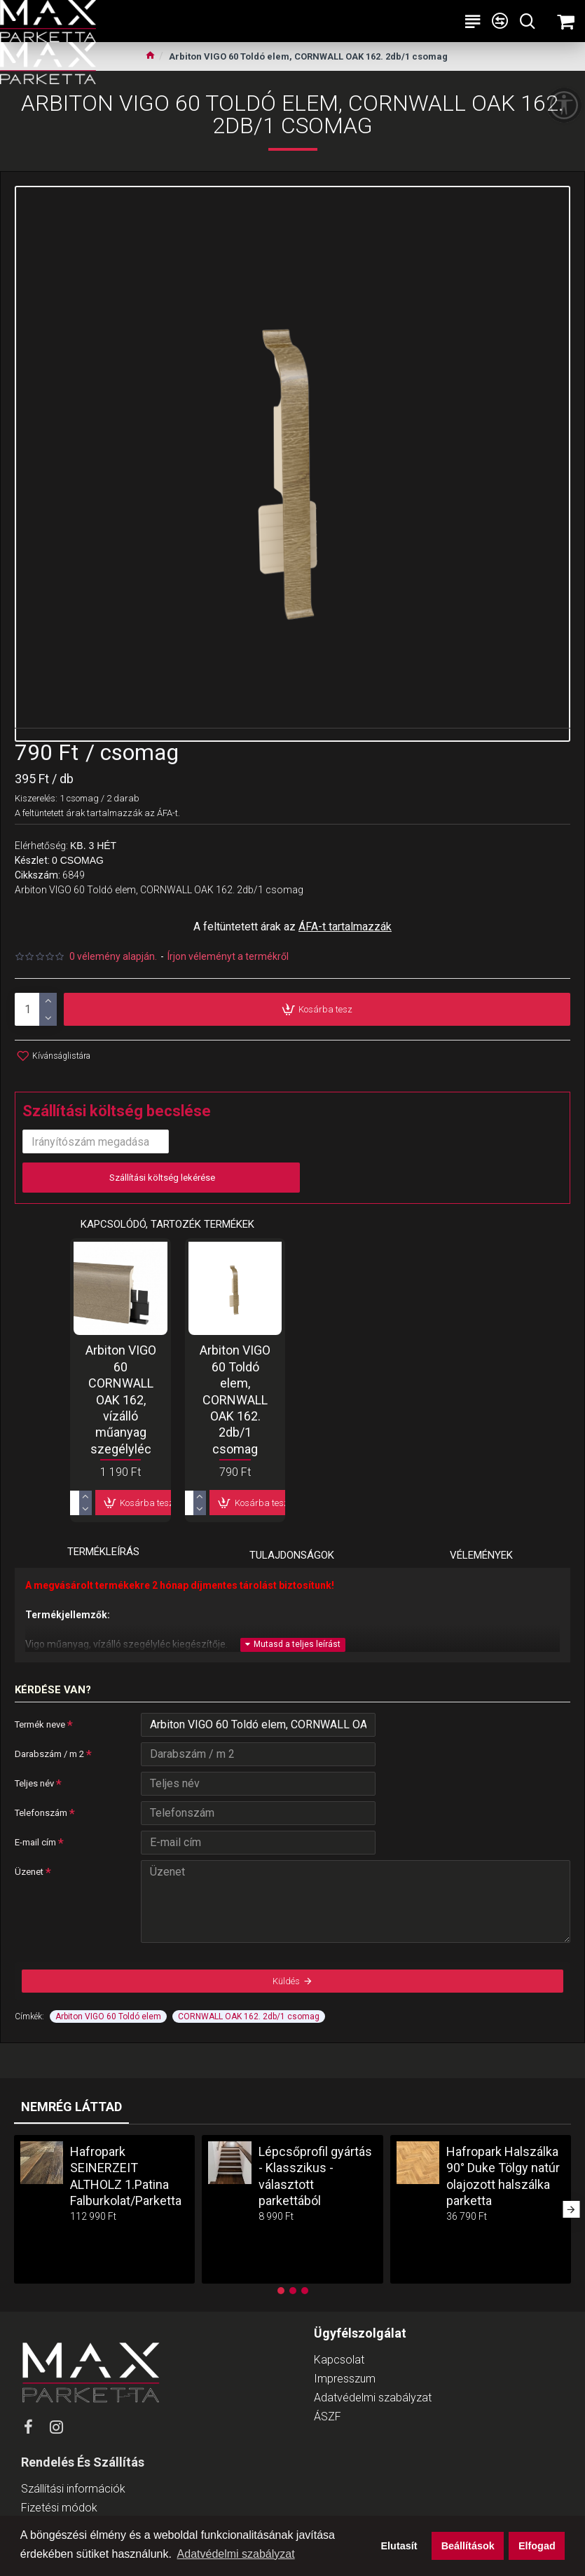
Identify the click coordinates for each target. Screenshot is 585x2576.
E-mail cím (35, 1842)
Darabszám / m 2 (49, 1754)
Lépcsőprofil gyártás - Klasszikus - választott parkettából (315, 2176)
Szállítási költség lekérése (161, 1177)
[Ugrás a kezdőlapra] (150, 57)
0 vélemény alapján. (113, 956)
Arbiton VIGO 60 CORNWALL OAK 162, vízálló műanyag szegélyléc (120, 1398)
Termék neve (40, 1724)
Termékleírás (103, 1551)
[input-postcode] (95, 1141)
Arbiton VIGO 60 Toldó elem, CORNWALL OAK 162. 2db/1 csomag (235, 1398)
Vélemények (481, 1555)
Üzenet (29, 1871)
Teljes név (34, 1783)
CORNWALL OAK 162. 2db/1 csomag (248, 2016)
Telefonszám (41, 1813)
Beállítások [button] (468, 2545)
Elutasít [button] (399, 2545)
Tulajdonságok (291, 1555)
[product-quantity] (35, 1009)
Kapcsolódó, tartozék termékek (167, 1224)
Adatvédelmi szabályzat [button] (236, 2554)
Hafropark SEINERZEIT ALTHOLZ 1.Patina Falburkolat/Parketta (125, 2176)
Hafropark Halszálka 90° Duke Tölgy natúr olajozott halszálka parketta (503, 2176)
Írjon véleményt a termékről (228, 956)
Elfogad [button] (537, 2545)
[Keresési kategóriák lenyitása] (527, 21)
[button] (571, 2209)
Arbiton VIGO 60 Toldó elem (108, 2016)
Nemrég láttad (71, 2106)
